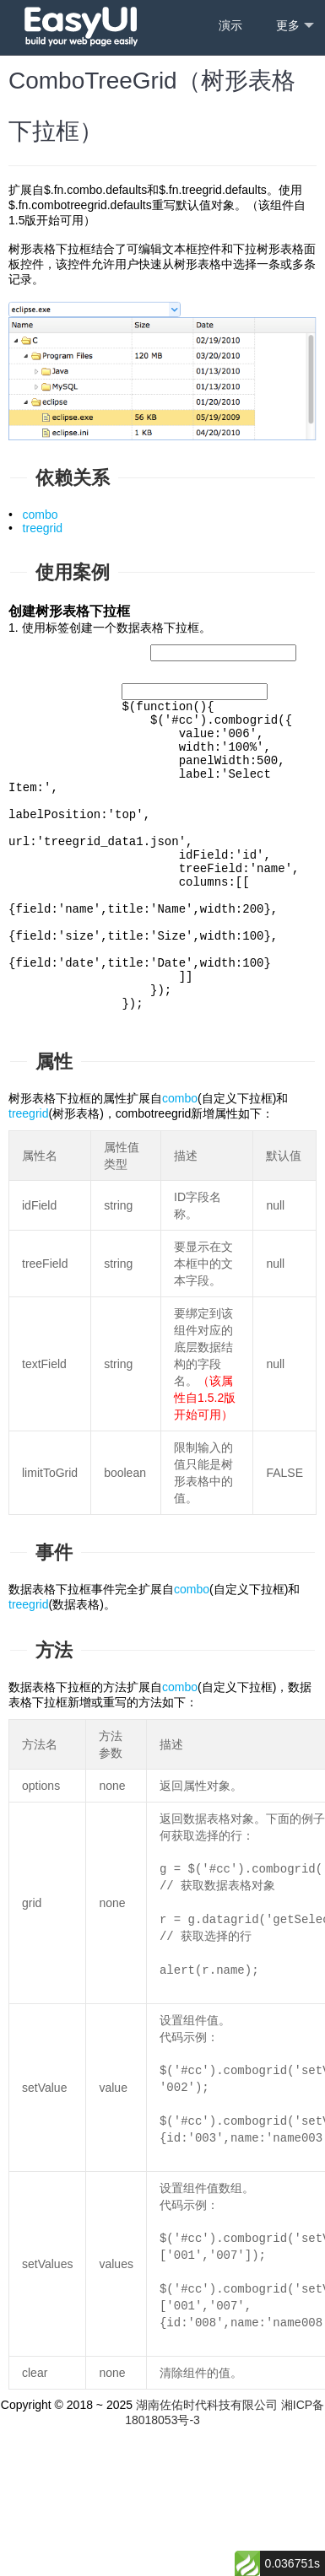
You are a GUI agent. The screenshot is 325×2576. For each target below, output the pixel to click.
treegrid (42, 528)
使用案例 (72, 572)
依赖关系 (72, 477)
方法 (54, 1734)
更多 (295, 26)
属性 (54, 1145)
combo (40, 514)
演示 (230, 25)
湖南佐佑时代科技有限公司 (207, 2489)
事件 (54, 1636)
